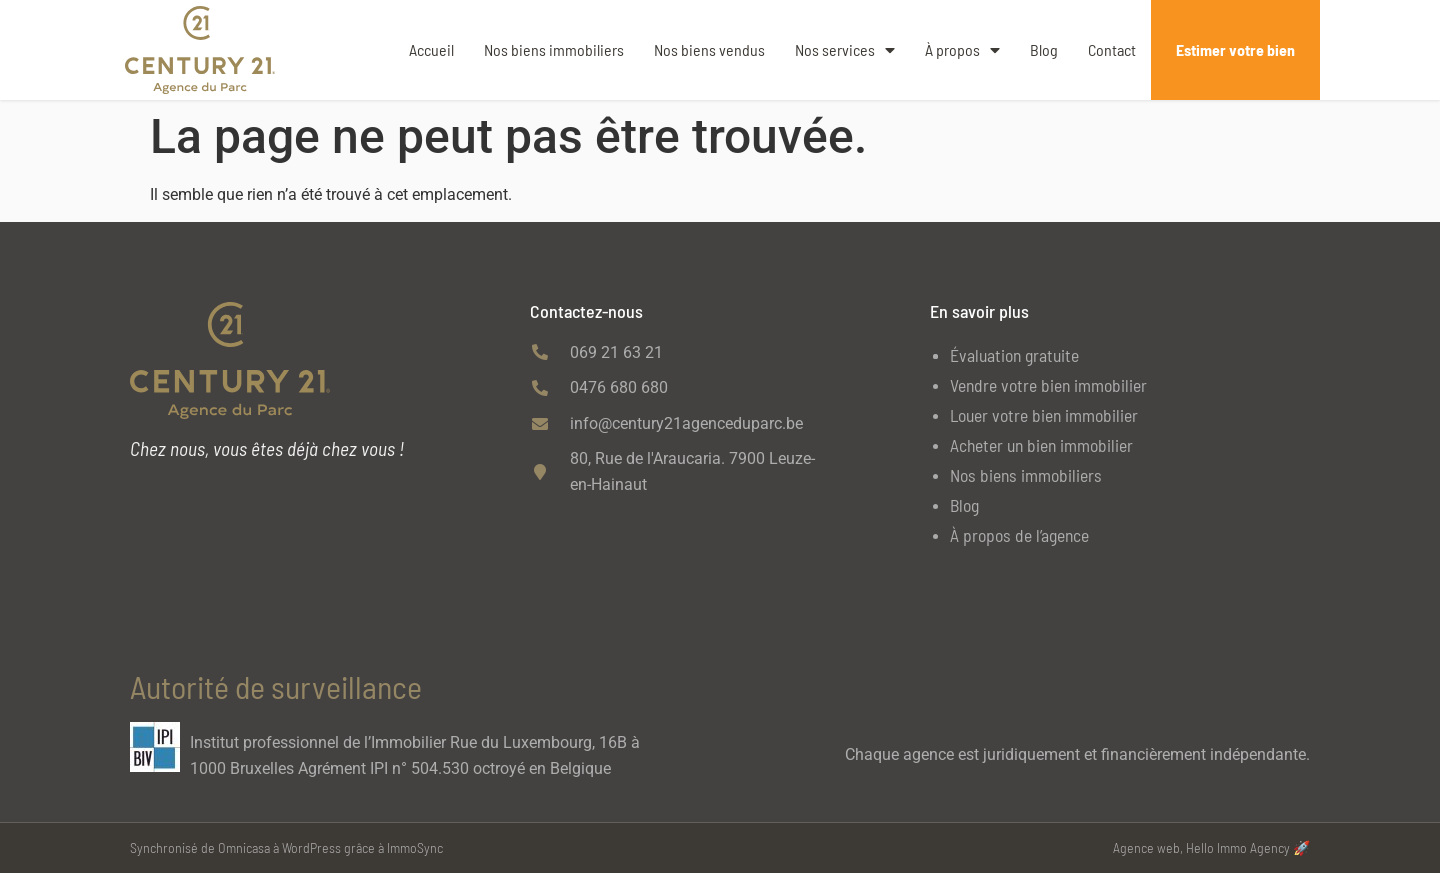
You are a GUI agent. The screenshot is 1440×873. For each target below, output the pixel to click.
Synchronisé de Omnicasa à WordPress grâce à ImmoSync (286, 847)
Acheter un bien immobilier (1041, 445)
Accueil (431, 49)
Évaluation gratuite (1014, 355)
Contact (1112, 49)
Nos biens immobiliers (554, 49)
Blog (1044, 49)
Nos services (845, 50)
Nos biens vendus (709, 49)
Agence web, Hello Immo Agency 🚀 (1211, 847)
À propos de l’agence (1019, 535)
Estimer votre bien (1235, 49)
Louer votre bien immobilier (1044, 415)
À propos (962, 50)
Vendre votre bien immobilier (1048, 385)
